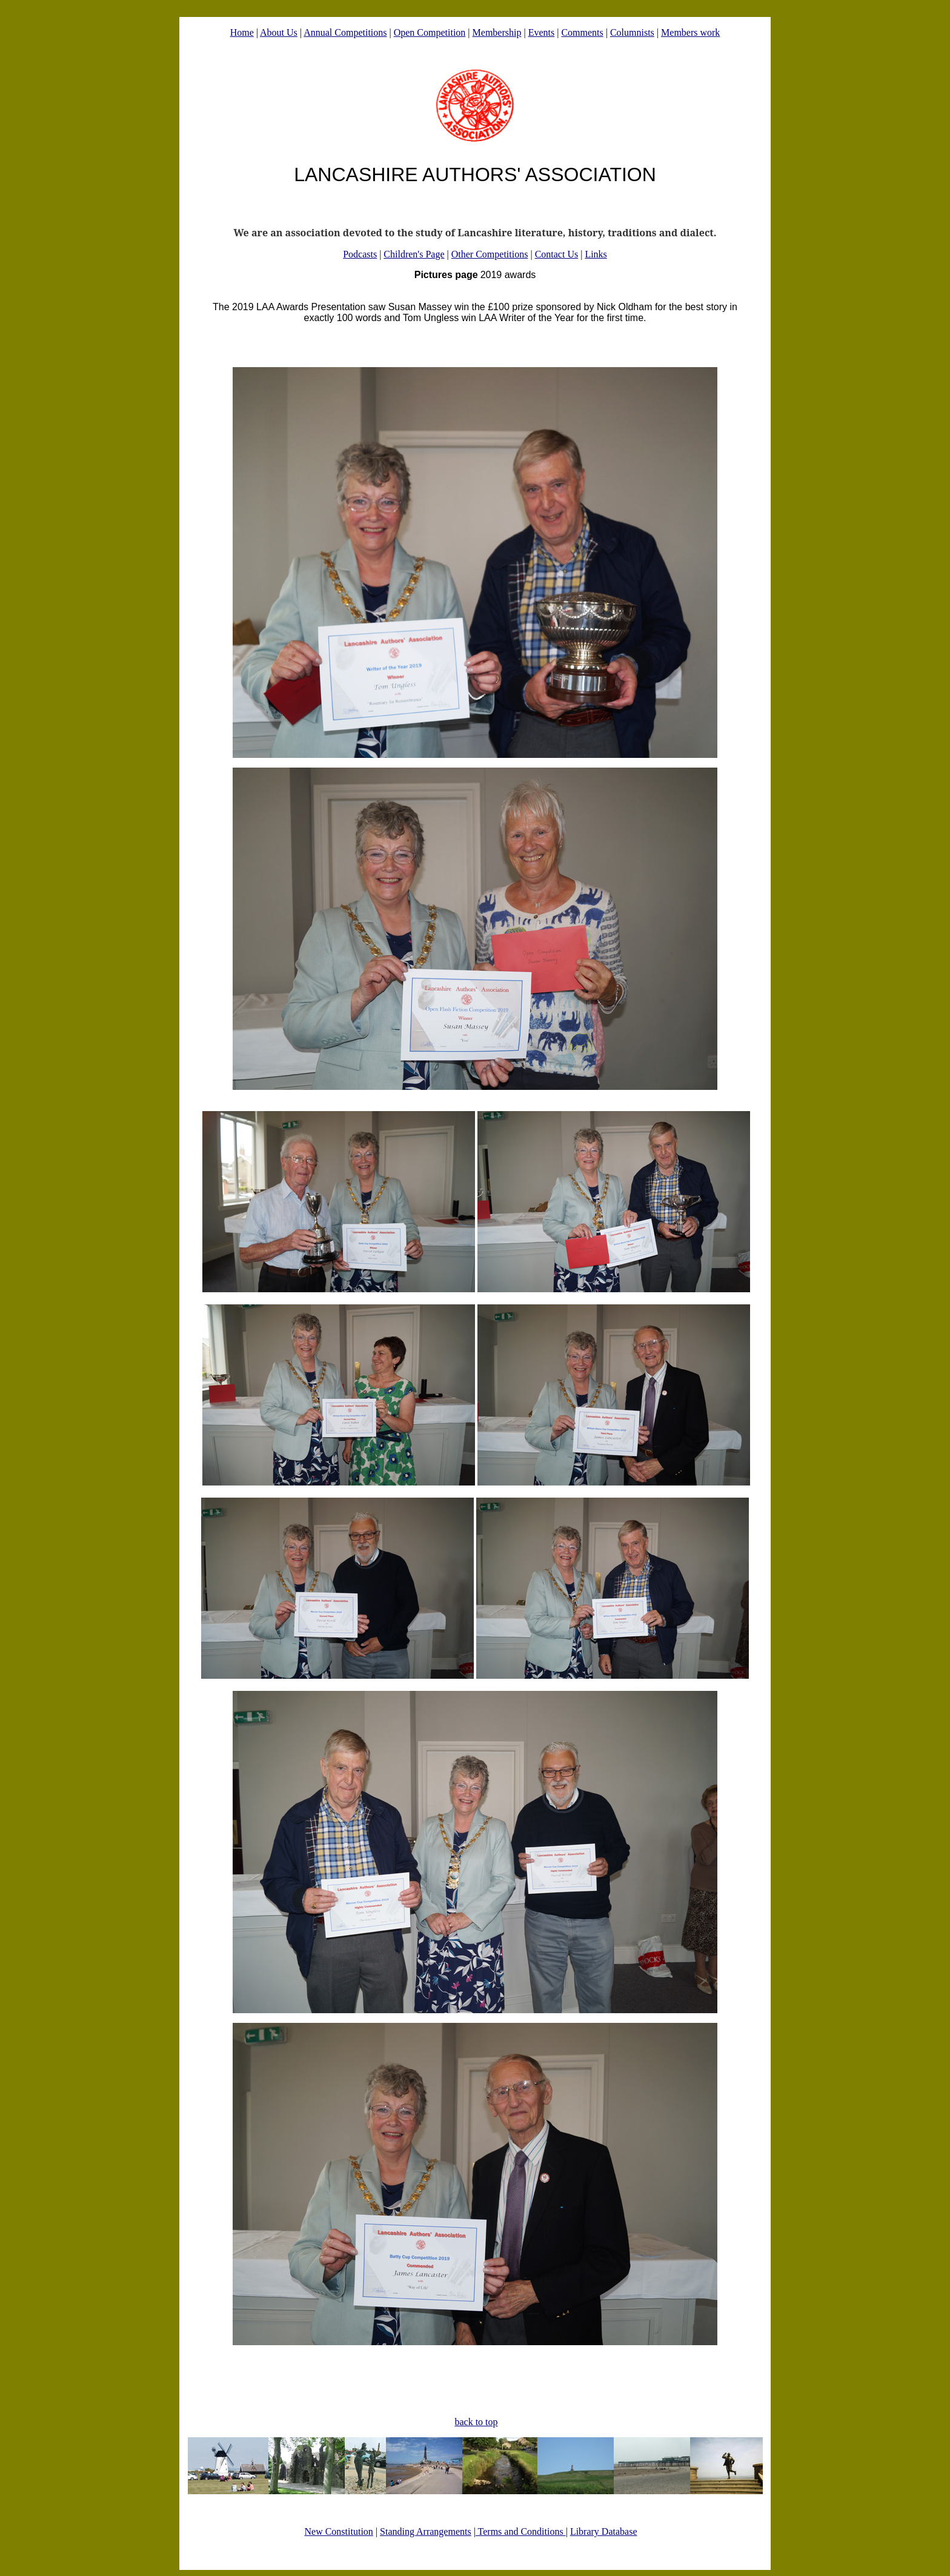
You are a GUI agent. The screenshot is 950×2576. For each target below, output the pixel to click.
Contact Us (557, 254)
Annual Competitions (345, 32)
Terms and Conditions (521, 2531)
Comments (582, 32)
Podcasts (360, 254)
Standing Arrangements (425, 2531)
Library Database (603, 2531)
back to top (475, 2422)
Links (595, 254)
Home (242, 32)
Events (541, 32)
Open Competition (430, 32)
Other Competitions (489, 254)
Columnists (632, 32)
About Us (278, 32)
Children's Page (414, 254)
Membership (497, 32)
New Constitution (338, 2531)
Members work (690, 32)
